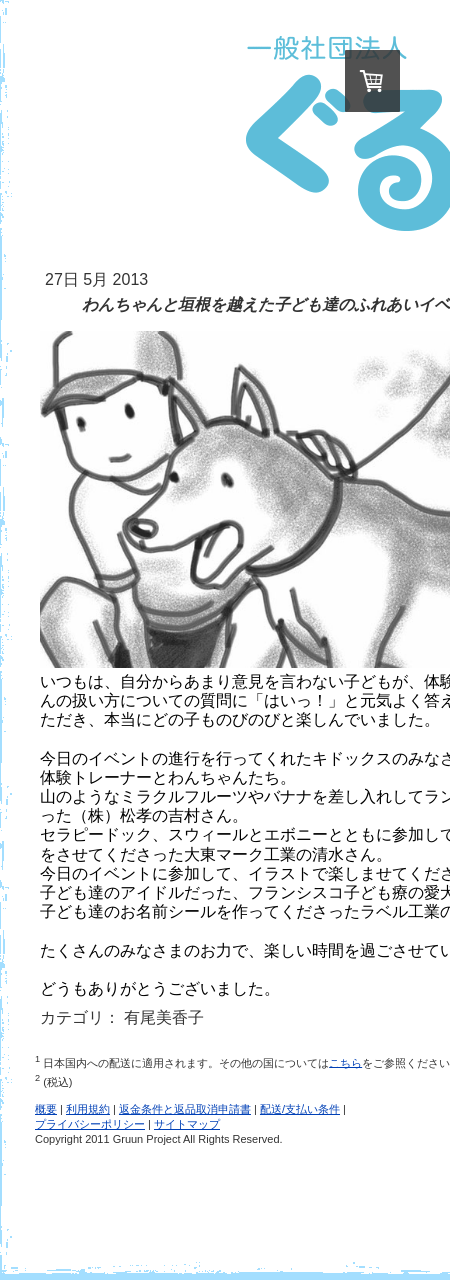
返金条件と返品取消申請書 (185, 1109)
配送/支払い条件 (300, 1109)
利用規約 (88, 1109)
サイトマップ (187, 1124)
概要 (46, 1109)
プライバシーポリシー (90, 1124)
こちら (345, 1062)
